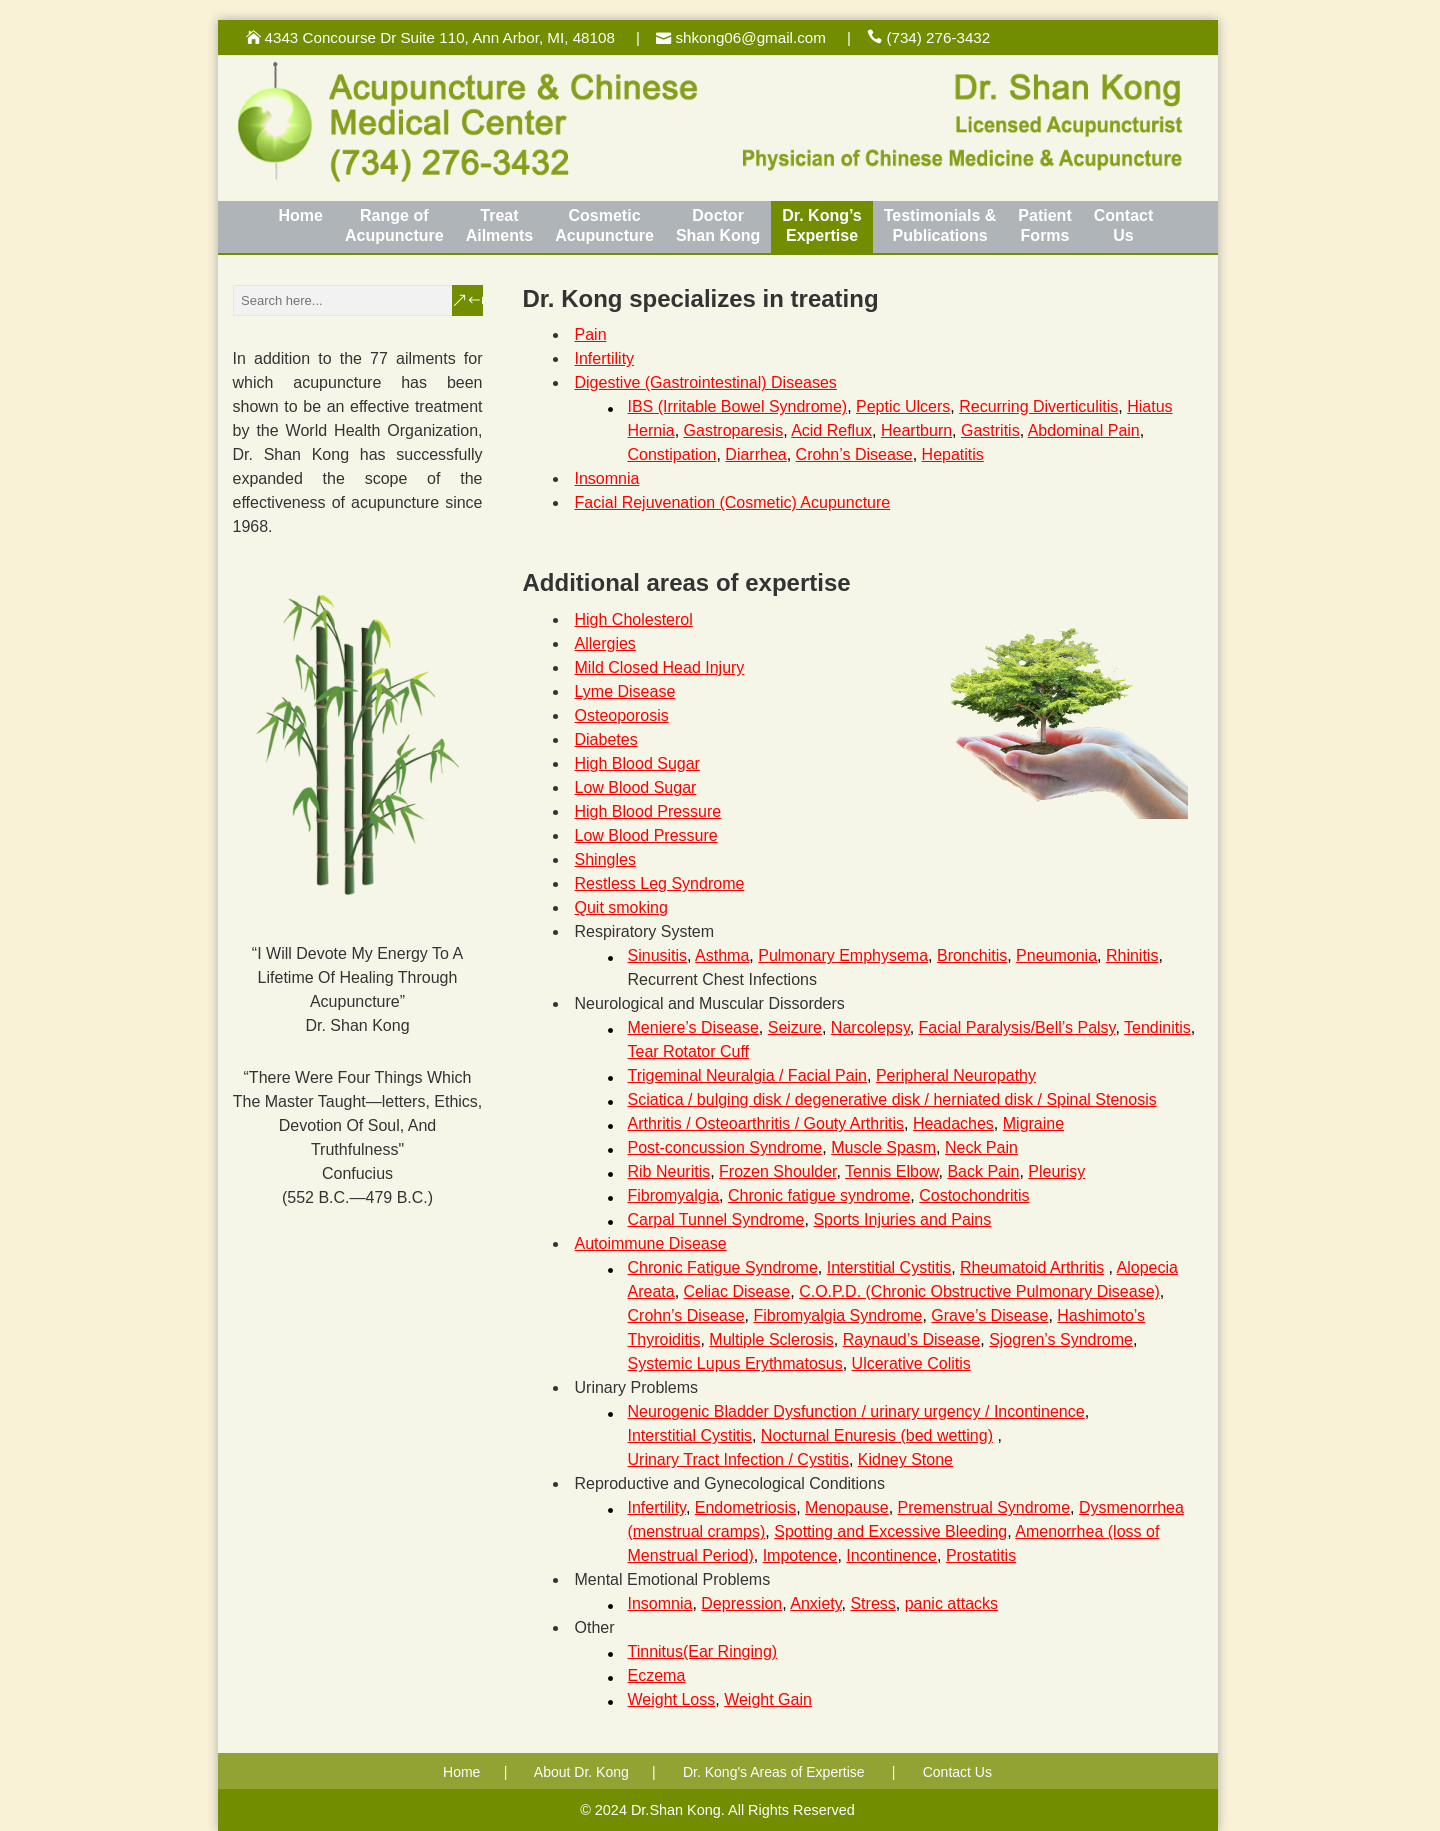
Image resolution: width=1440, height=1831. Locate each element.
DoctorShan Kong (718, 225)
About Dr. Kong (581, 1772)
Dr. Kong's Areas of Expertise (774, 1772)
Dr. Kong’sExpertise (821, 225)
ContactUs (1124, 225)
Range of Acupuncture (394, 225)
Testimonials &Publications (940, 225)
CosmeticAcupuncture (604, 225)
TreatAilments (500, 225)
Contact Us (957, 1772)
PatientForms (1044, 225)
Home (301, 215)
